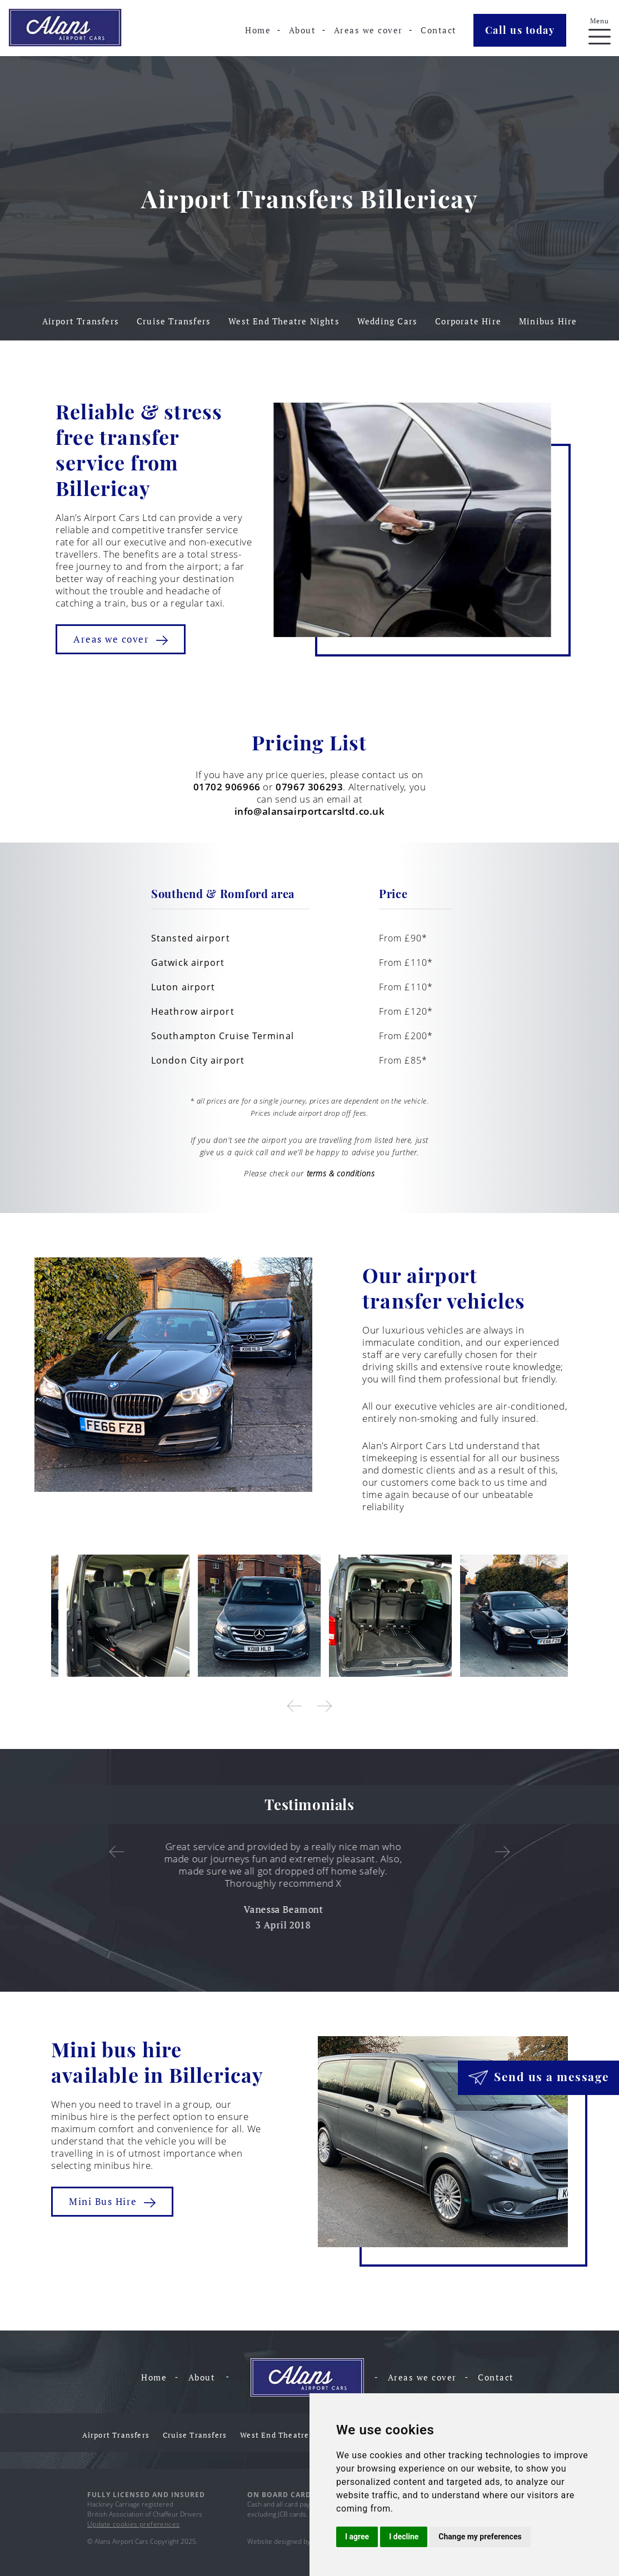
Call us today (520, 30)
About (302, 30)
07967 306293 (309, 786)
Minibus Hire (548, 321)
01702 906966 (227, 786)
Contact (439, 30)
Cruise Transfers (174, 321)
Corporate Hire (468, 321)
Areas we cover (368, 30)
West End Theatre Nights (284, 321)
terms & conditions (341, 1173)
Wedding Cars (387, 321)
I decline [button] (403, 2536)
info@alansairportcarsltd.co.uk (309, 811)
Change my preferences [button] (479, 2536)
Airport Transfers (80, 321)
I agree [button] (357, 2536)
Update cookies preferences (133, 2524)
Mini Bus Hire (112, 2201)
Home (258, 30)
